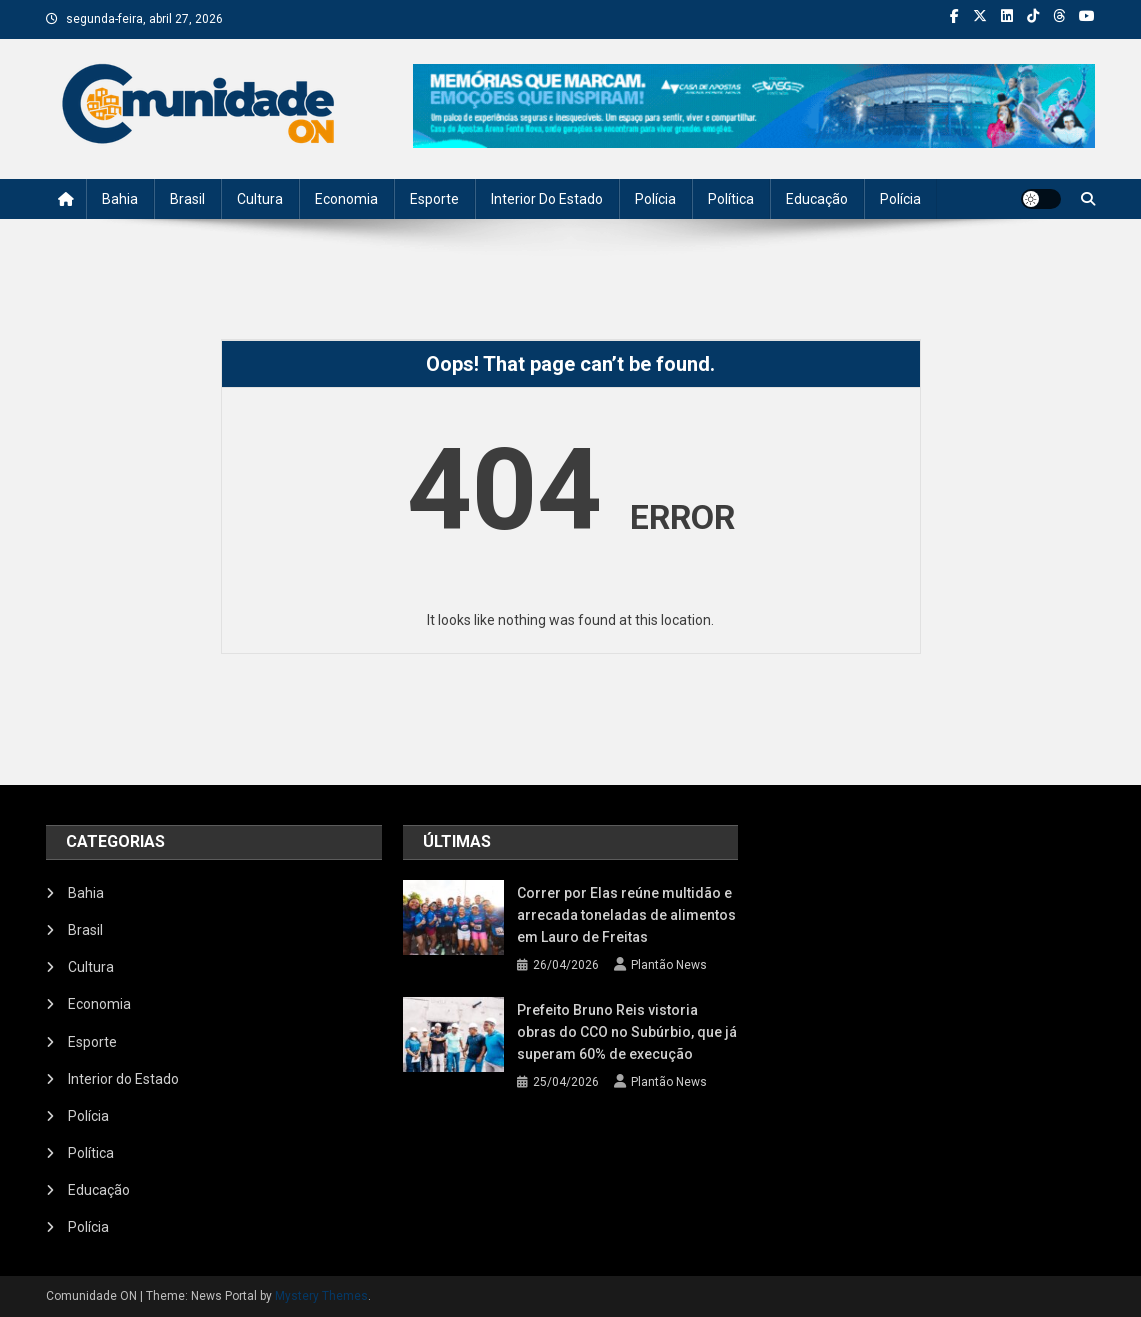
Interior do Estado (547, 199)
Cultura (260, 199)
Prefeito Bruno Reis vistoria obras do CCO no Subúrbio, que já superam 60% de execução (627, 1032)
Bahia (120, 199)
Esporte (434, 199)
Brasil (187, 199)
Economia (346, 199)
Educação (817, 199)
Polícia (655, 199)
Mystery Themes (321, 1296)
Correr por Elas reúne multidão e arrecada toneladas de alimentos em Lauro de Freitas (626, 915)
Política (731, 199)
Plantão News (669, 965)
